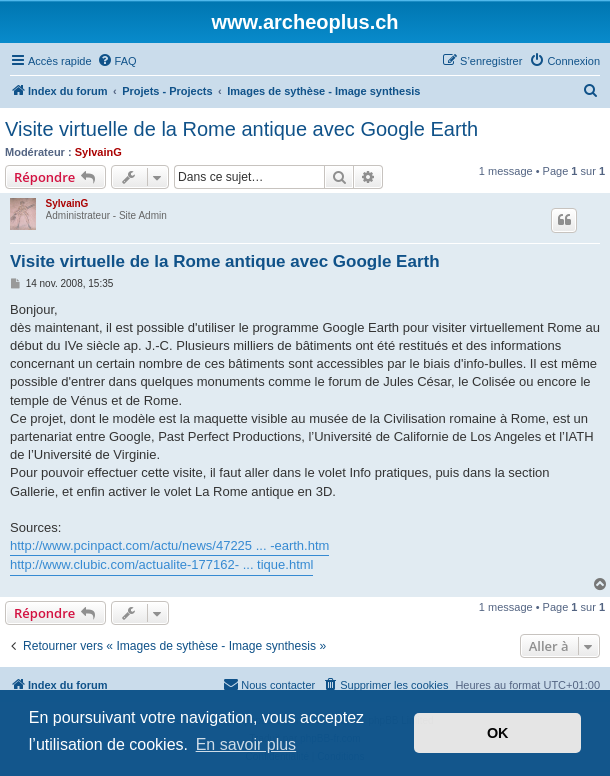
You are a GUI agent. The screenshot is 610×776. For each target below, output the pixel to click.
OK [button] (498, 733)
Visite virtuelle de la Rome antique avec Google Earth (241, 129)
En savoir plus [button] (246, 744)
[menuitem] (117, 61)
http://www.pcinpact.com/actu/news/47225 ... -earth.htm (169, 545)
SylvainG (98, 152)
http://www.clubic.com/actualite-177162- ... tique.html (161, 564)
